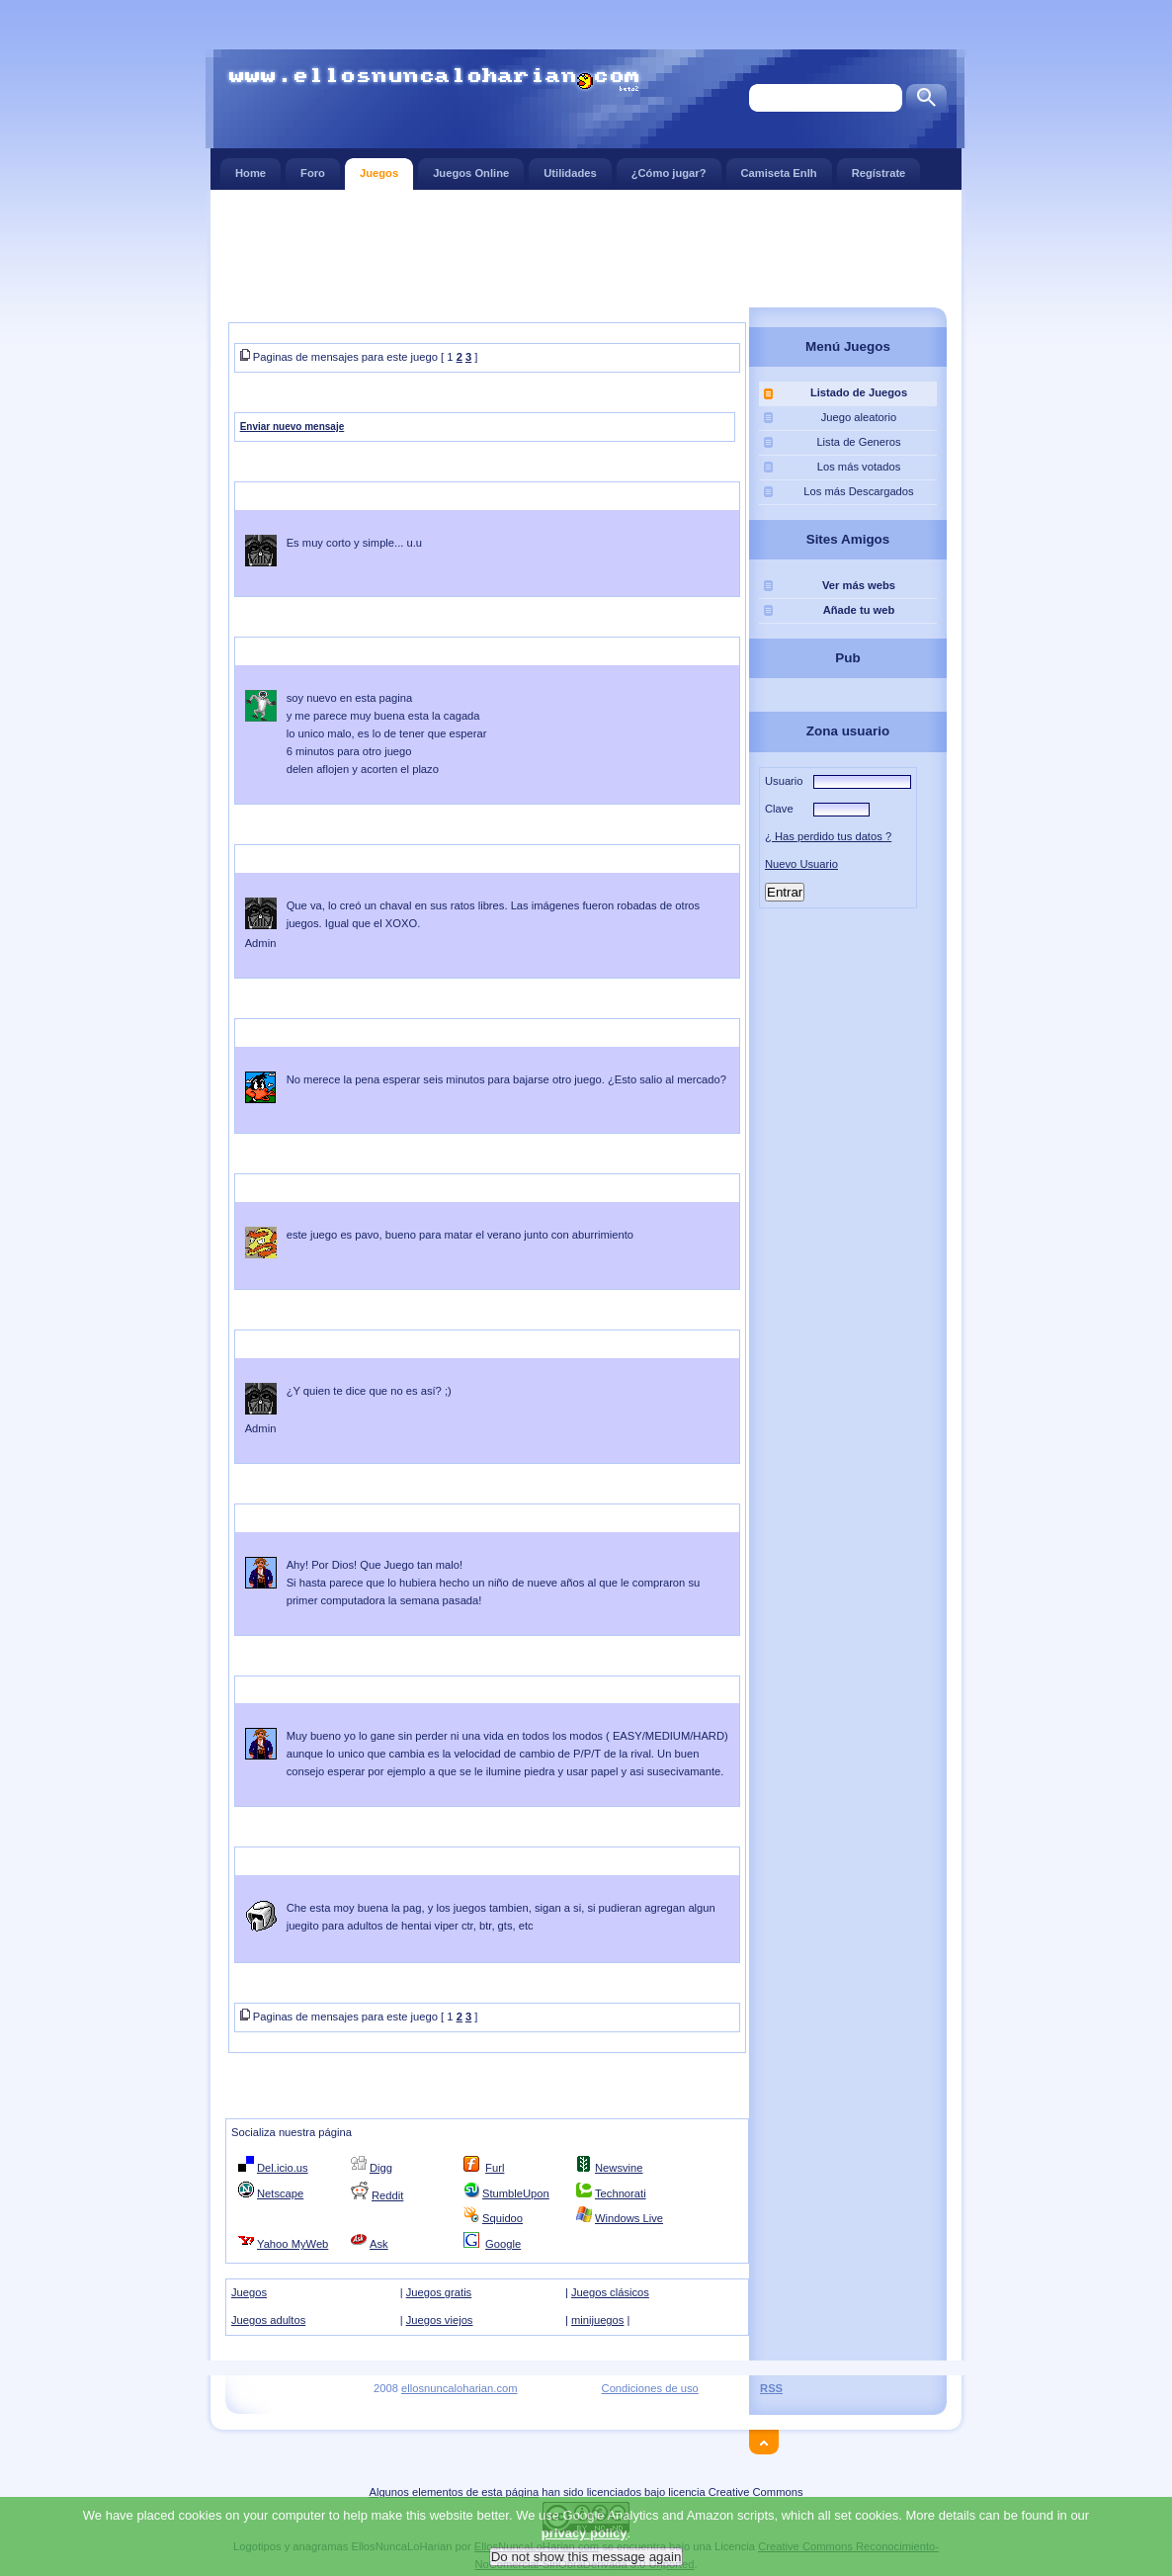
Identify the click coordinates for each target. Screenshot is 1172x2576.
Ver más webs (858, 585)
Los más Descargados (858, 491)
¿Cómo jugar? (669, 168)
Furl (494, 2168)
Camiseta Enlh (779, 168)
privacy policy (585, 2562)
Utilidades (570, 168)
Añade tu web (859, 610)
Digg (381, 2168)
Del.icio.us (282, 2168)
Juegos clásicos (610, 2292)
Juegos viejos (439, 2320)
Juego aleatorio (859, 417)
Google (503, 2244)
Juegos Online (471, 168)
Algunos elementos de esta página (454, 2492)
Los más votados (859, 466)
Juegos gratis (439, 2292)
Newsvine (619, 2168)
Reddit (387, 2195)
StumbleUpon (515, 2193)
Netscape (280, 2193)
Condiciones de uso (650, 2388)
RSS (771, 2388)
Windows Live (629, 2218)
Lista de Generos (858, 442)
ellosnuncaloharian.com (459, 2388)
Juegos (379, 168)
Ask (379, 2244)
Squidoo (502, 2218)
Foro (313, 168)
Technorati (620, 2193)
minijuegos (597, 2320)
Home (250, 168)
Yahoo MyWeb (292, 2244)
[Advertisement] (586, 247)
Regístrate (879, 168)
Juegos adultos (268, 2320)
